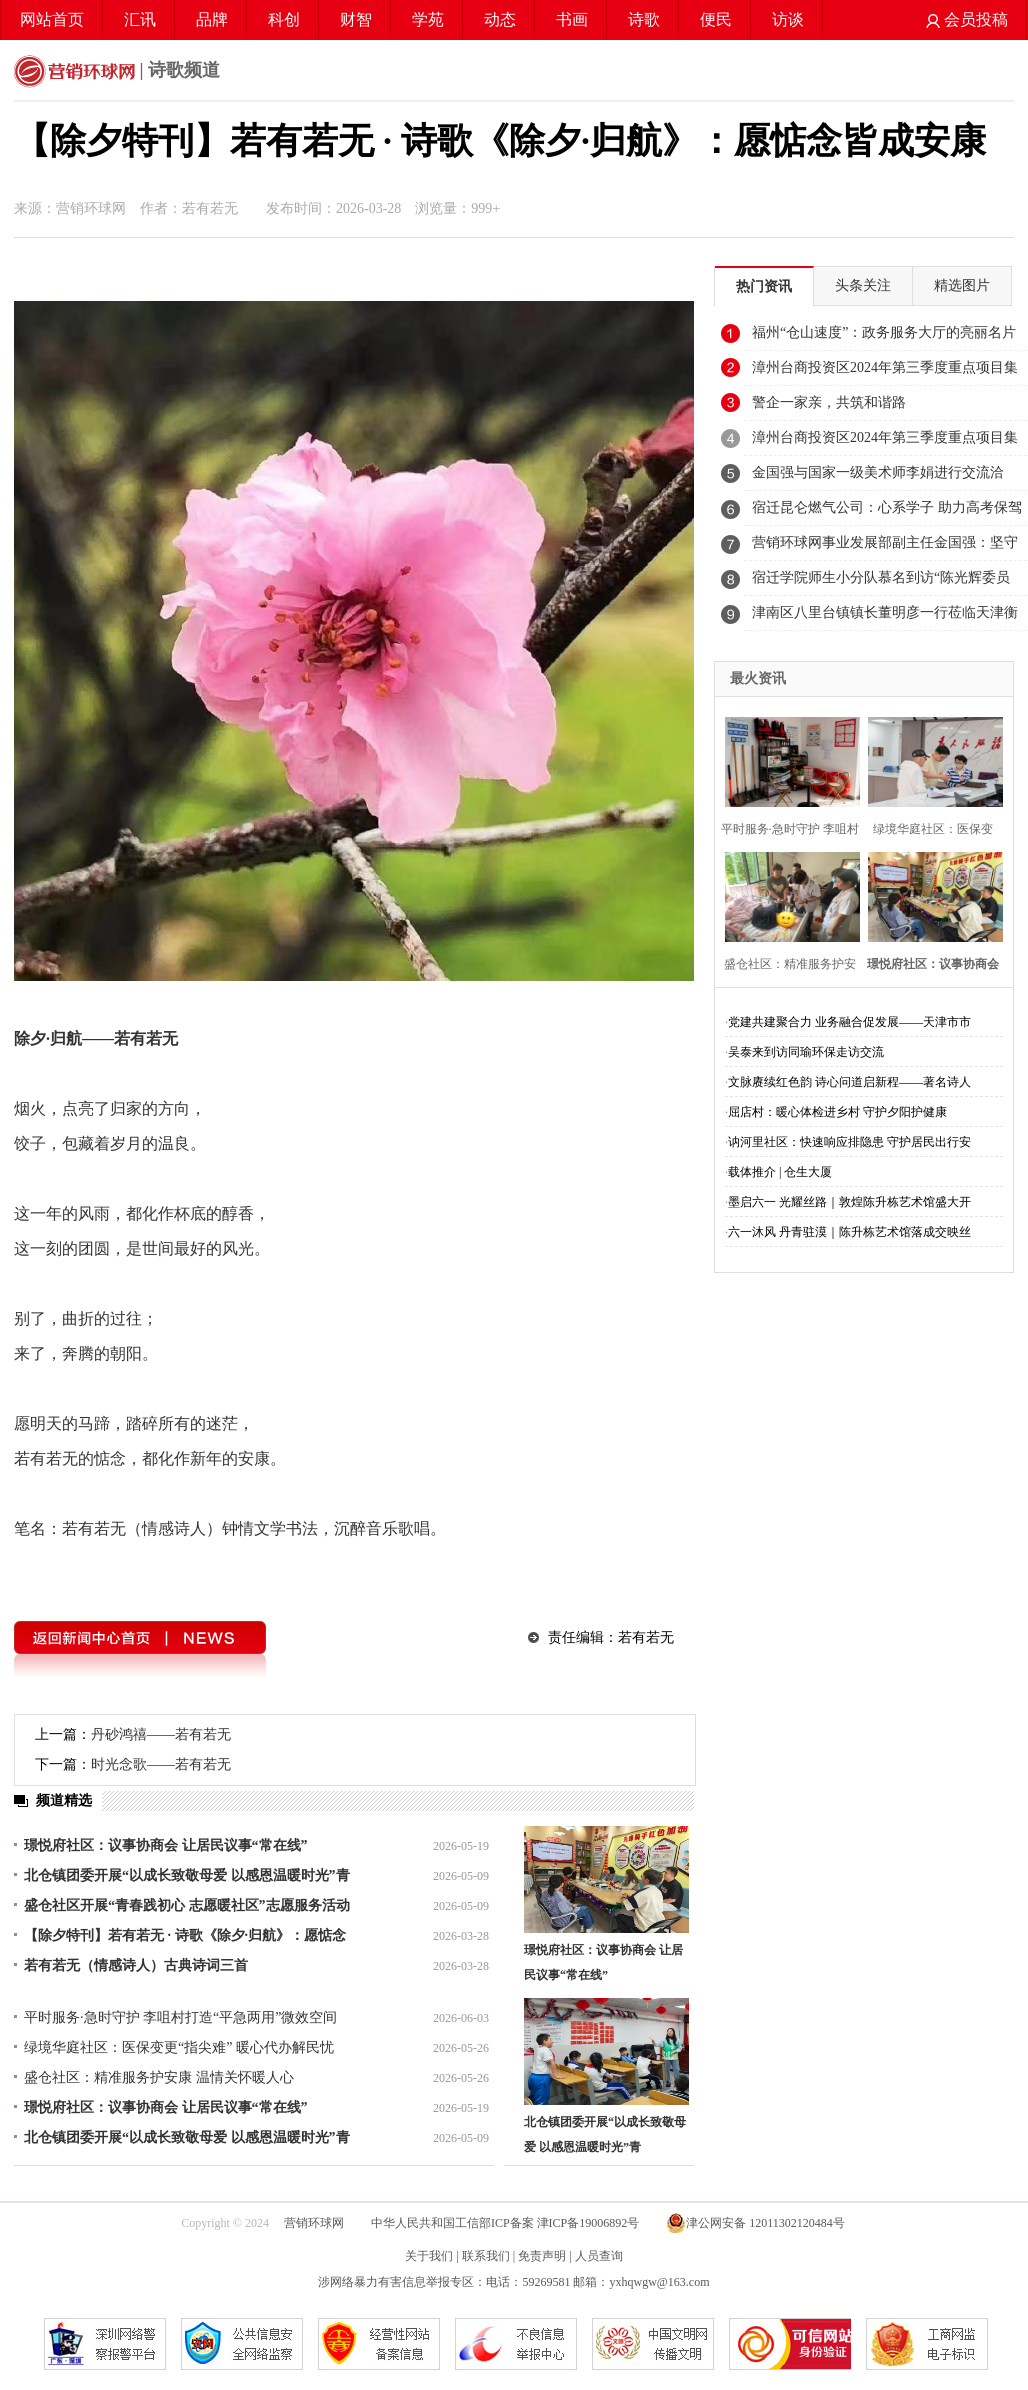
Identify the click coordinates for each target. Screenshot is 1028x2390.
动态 (500, 19)
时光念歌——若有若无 (161, 1764)
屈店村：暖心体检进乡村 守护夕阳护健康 (837, 1112)
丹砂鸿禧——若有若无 (161, 1734)
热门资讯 (764, 286)
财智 (356, 19)
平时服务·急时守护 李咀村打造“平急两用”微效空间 (180, 2017)
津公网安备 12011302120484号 (755, 2223)
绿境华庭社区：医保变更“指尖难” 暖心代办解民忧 (179, 2047)
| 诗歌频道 (117, 71)
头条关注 (863, 285)
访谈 (788, 19)
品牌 (212, 19)
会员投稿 (967, 19)
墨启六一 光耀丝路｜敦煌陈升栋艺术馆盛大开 (849, 1202)
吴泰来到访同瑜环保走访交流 (806, 1052)
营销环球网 (314, 2223)
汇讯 (140, 19)
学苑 (428, 19)
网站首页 (52, 19)
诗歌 (644, 19)
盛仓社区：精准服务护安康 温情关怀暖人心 (159, 2077)
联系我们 (486, 2256)
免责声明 (542, 2256)
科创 (284, 19)
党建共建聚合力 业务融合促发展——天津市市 (849, 1022)
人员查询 (599, 2256)
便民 (716, 19)
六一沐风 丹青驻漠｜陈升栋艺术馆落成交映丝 (849, 1232)
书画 (572, 19)
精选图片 (962, 285)
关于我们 (429, 2256)
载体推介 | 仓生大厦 (780, 1172)
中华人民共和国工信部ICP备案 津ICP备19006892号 (506, 2223)
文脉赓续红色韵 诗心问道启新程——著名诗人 (849, 1082)
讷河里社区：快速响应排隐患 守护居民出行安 (849, 1142)
